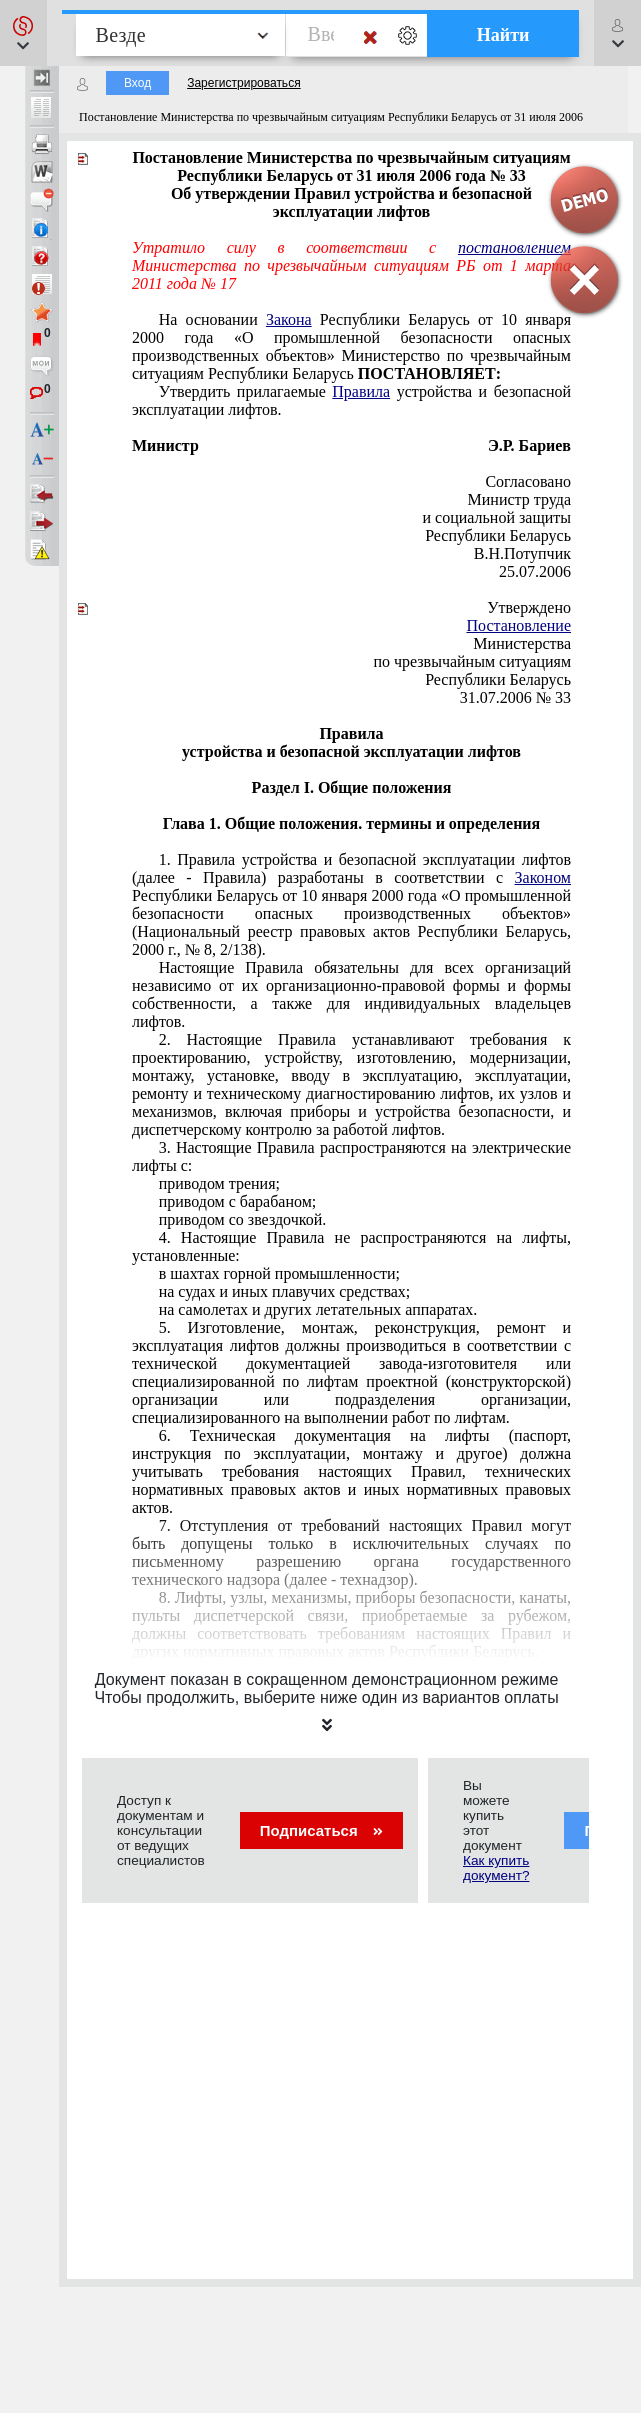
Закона (289, 319)
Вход (137, 83)
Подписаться (321, 1830)
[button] (23, 33)
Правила (361, 391)
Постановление (518, 625)
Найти (503, 35)
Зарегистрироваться (243, 83)
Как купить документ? (496, 1868)
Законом (543, 877)
